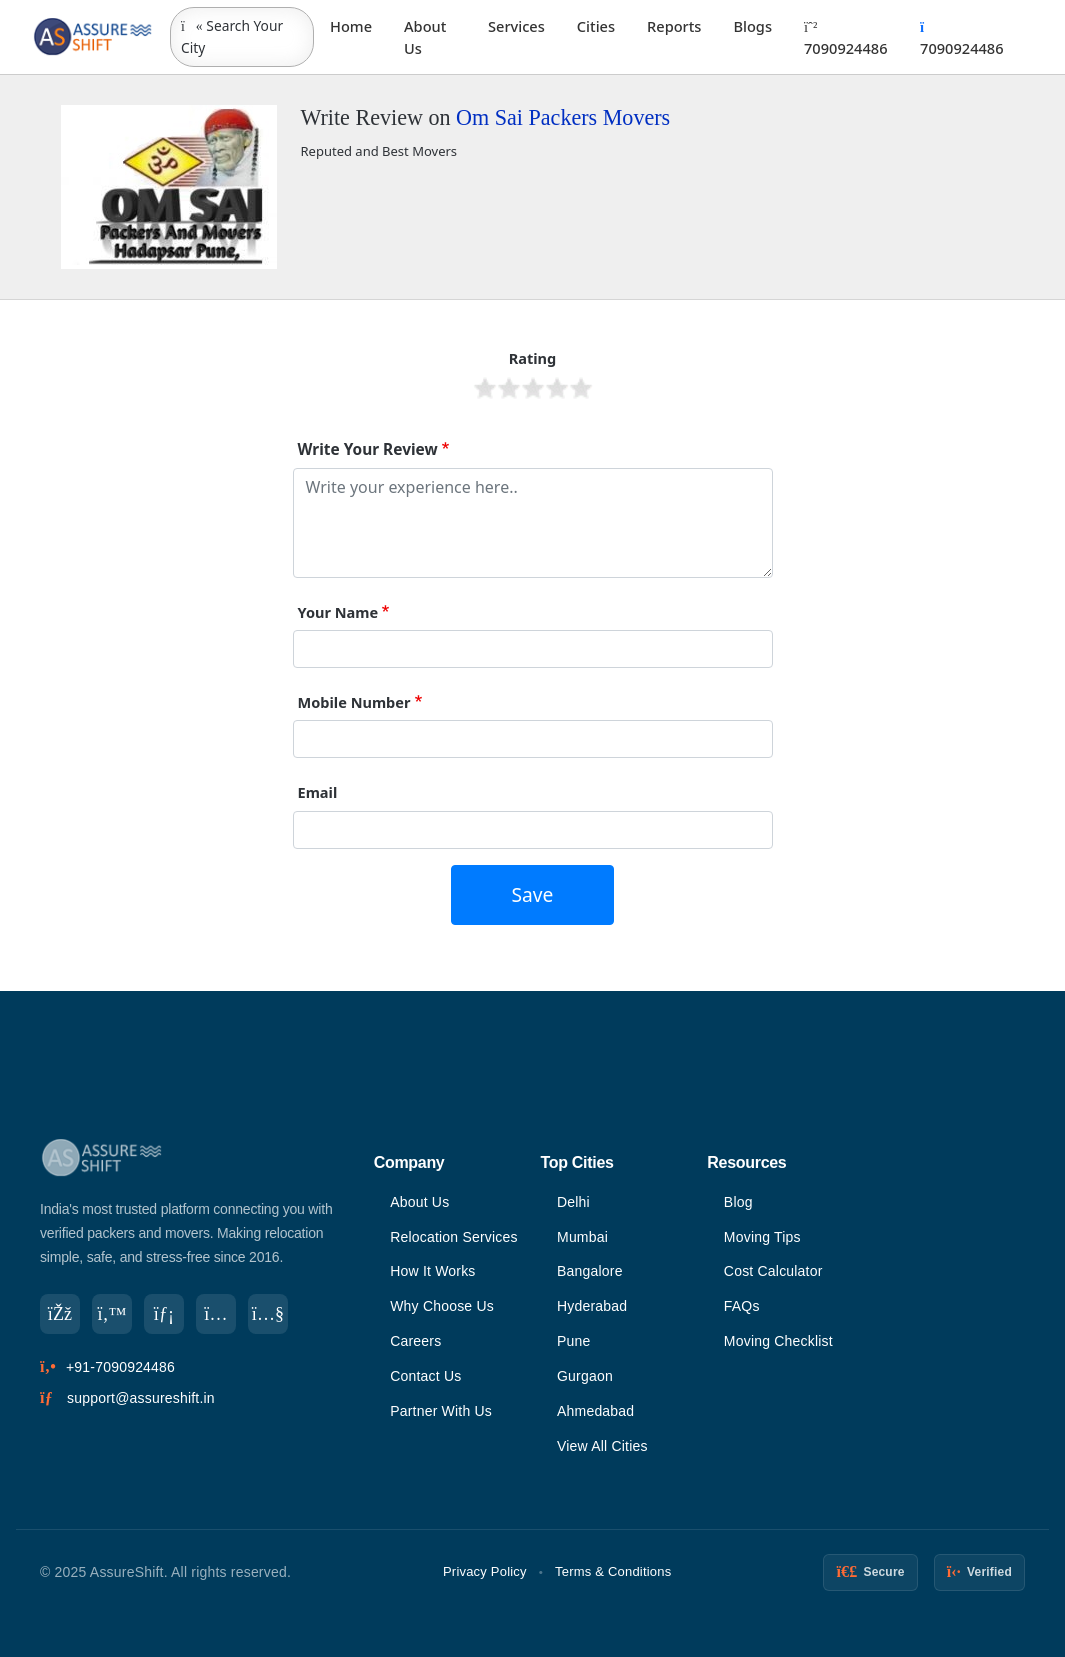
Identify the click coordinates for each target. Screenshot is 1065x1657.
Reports (674, 26)
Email (318, 792)
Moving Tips (762, 1237)
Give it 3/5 (533, 388)
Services (516, 26)
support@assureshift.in (141, 1398)
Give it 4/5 (557, 388)
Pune (574, 1341)
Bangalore (590, 1271)
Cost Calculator (773, 1271)
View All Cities (602, 1446)
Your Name (338, 612)
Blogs (752, 26)
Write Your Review (368, 449)
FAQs (742, 1306)
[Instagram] (216, 1314)
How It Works (432, 1271)
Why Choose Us (442, 1306)
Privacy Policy (485, 1571)
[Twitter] (112, 1314)
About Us (425, 37)
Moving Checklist (778, 1341)
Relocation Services (454, 1237)
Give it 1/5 (485, 388)
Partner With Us (441, 1411)
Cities (596, 26)
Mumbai (582, 1237)
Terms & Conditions (613, 1571)
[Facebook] (60, 1314)
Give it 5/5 (581, 388)
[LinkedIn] (164, 1314)
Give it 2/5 (509, 388)
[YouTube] (268, 1314)
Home (351, 26)
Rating (533, 358)
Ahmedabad (595, 1411)
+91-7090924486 (120, 1367)
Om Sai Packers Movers (563, 117)
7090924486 (845, 39)
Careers (415, 1341)
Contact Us (425, 1376)
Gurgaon (585, 1376)
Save (533, 894)
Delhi (573, 1202)
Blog (738, 1202)
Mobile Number (354, 702)
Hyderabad (592, 1306)
